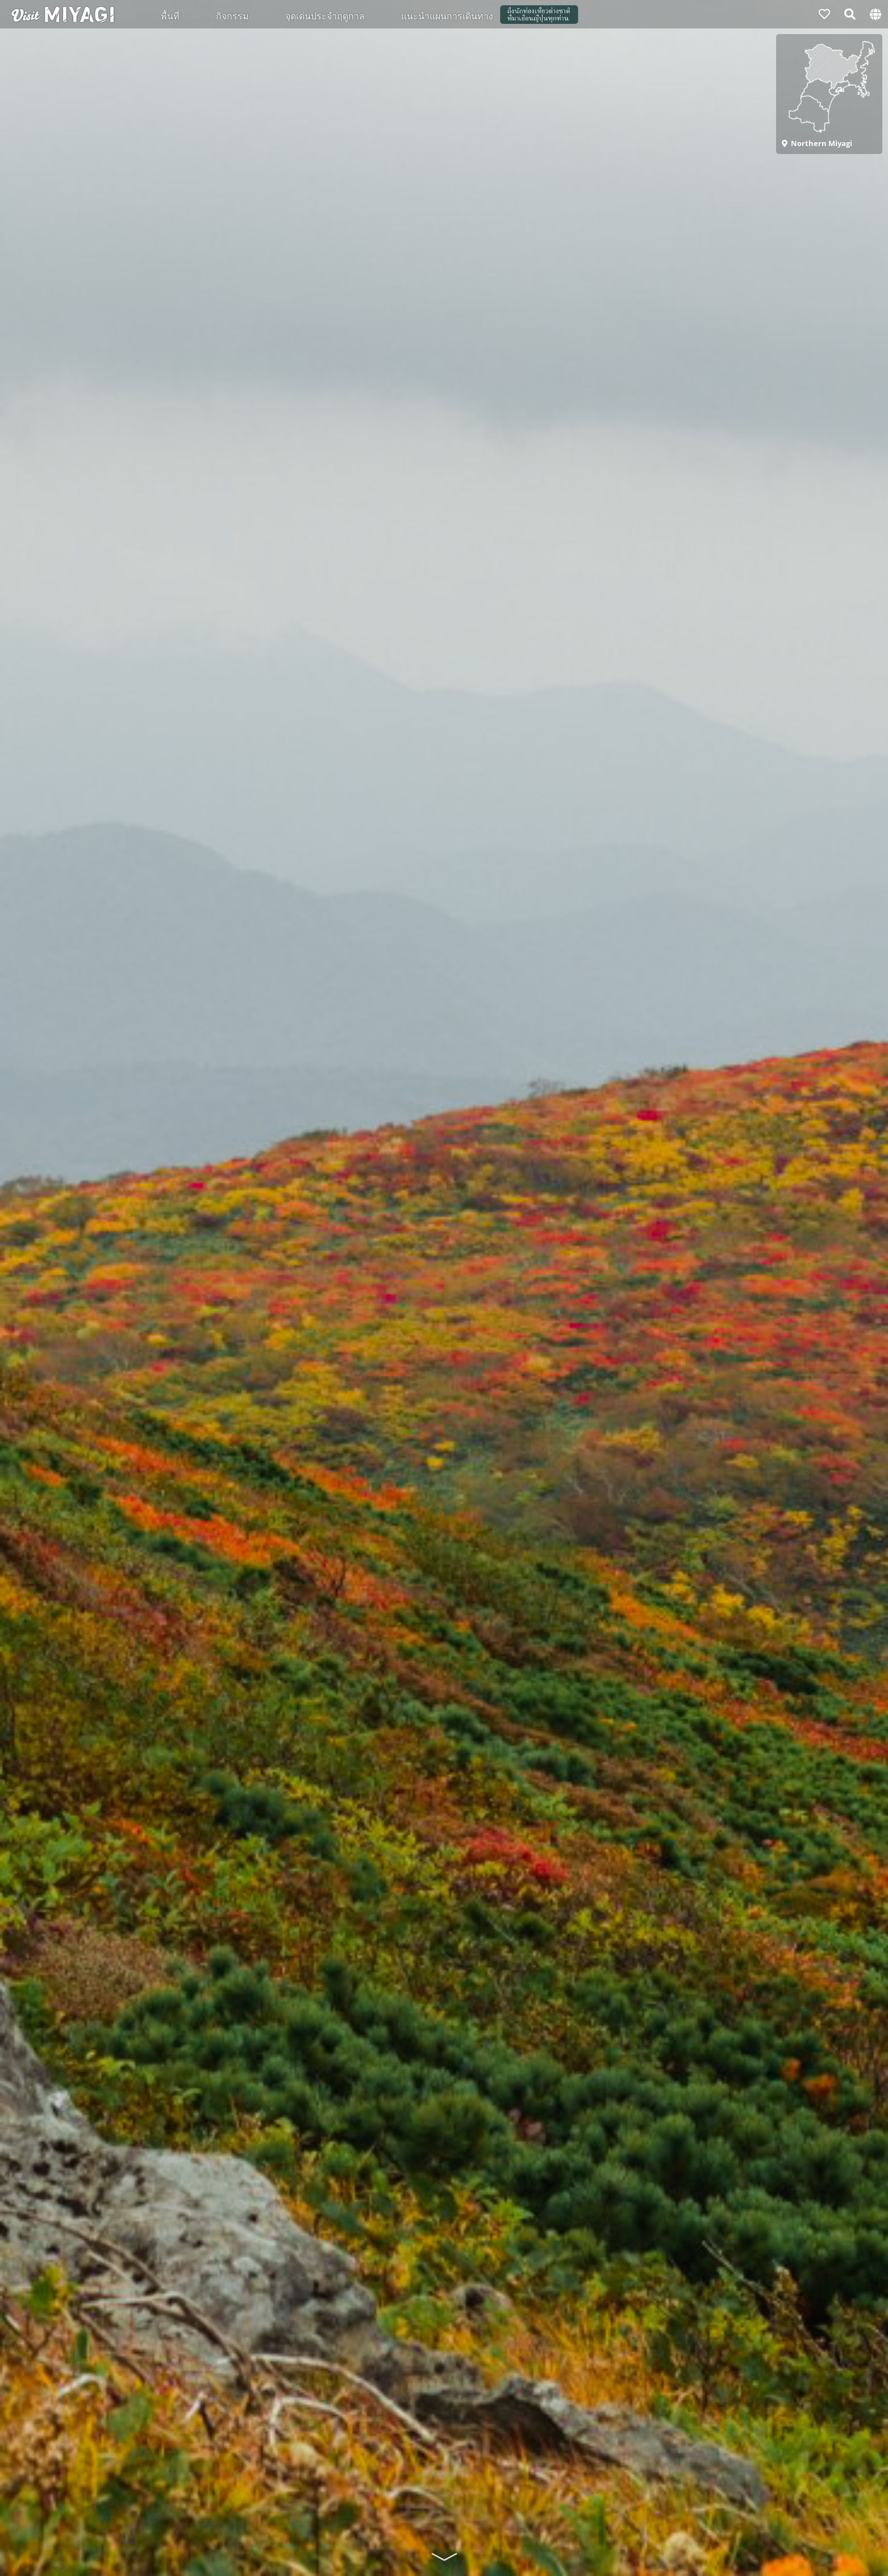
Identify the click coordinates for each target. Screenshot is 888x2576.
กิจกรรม (232, 15)
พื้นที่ (170, 15)
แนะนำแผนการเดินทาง (447, 15)
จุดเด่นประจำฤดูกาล (325, 15)
